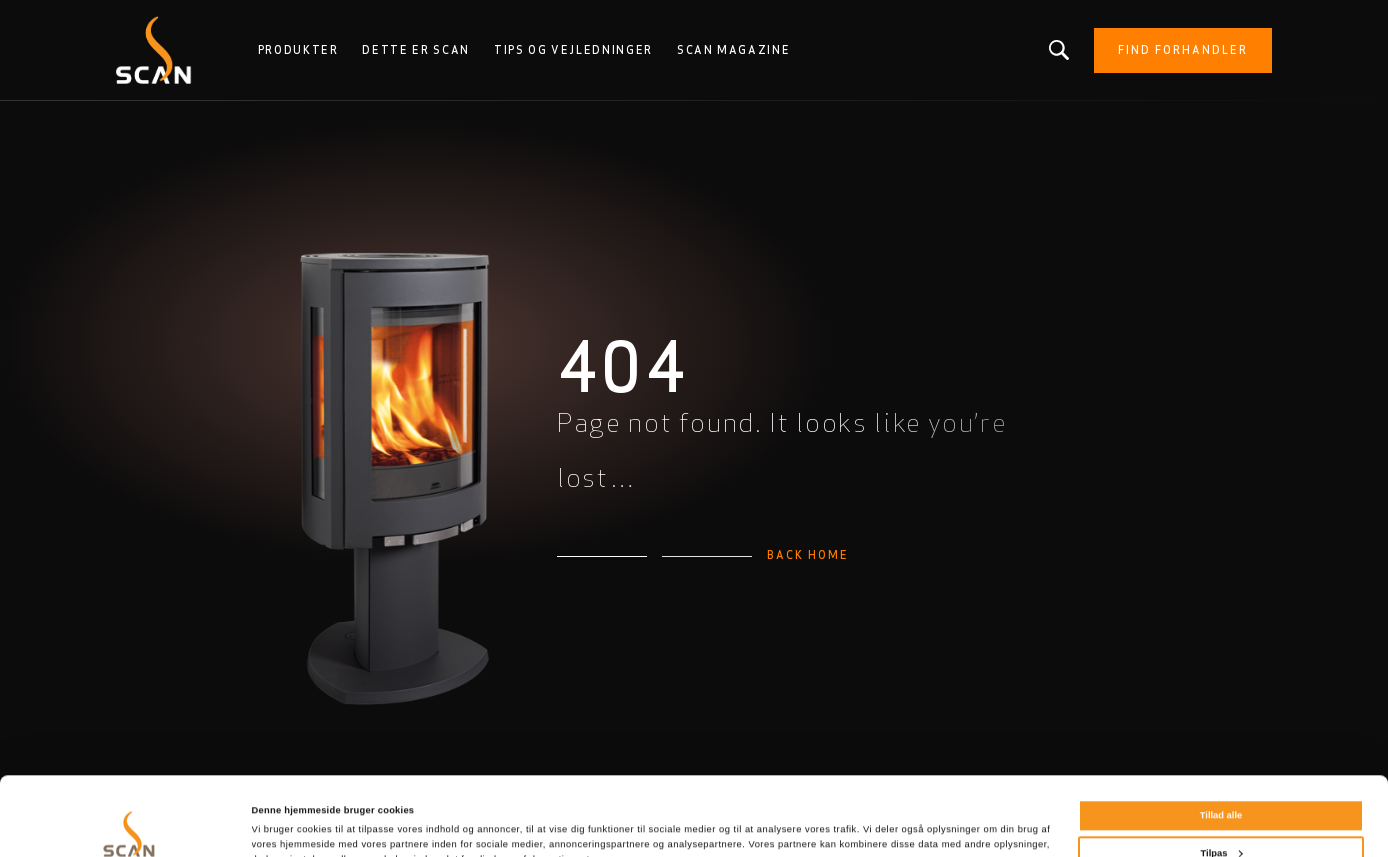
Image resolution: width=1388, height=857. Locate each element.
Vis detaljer (277, 821)
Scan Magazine (733, 50)
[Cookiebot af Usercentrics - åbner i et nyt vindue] (129, 823)
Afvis (1221, 817)
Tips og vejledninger (573, 50)
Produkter (298, 50)
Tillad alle (1221, 742)
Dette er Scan (415, 50)
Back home (808, 555)
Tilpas (1222, 779)
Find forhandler (1183, 50)
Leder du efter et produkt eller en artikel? (1059, 50)
